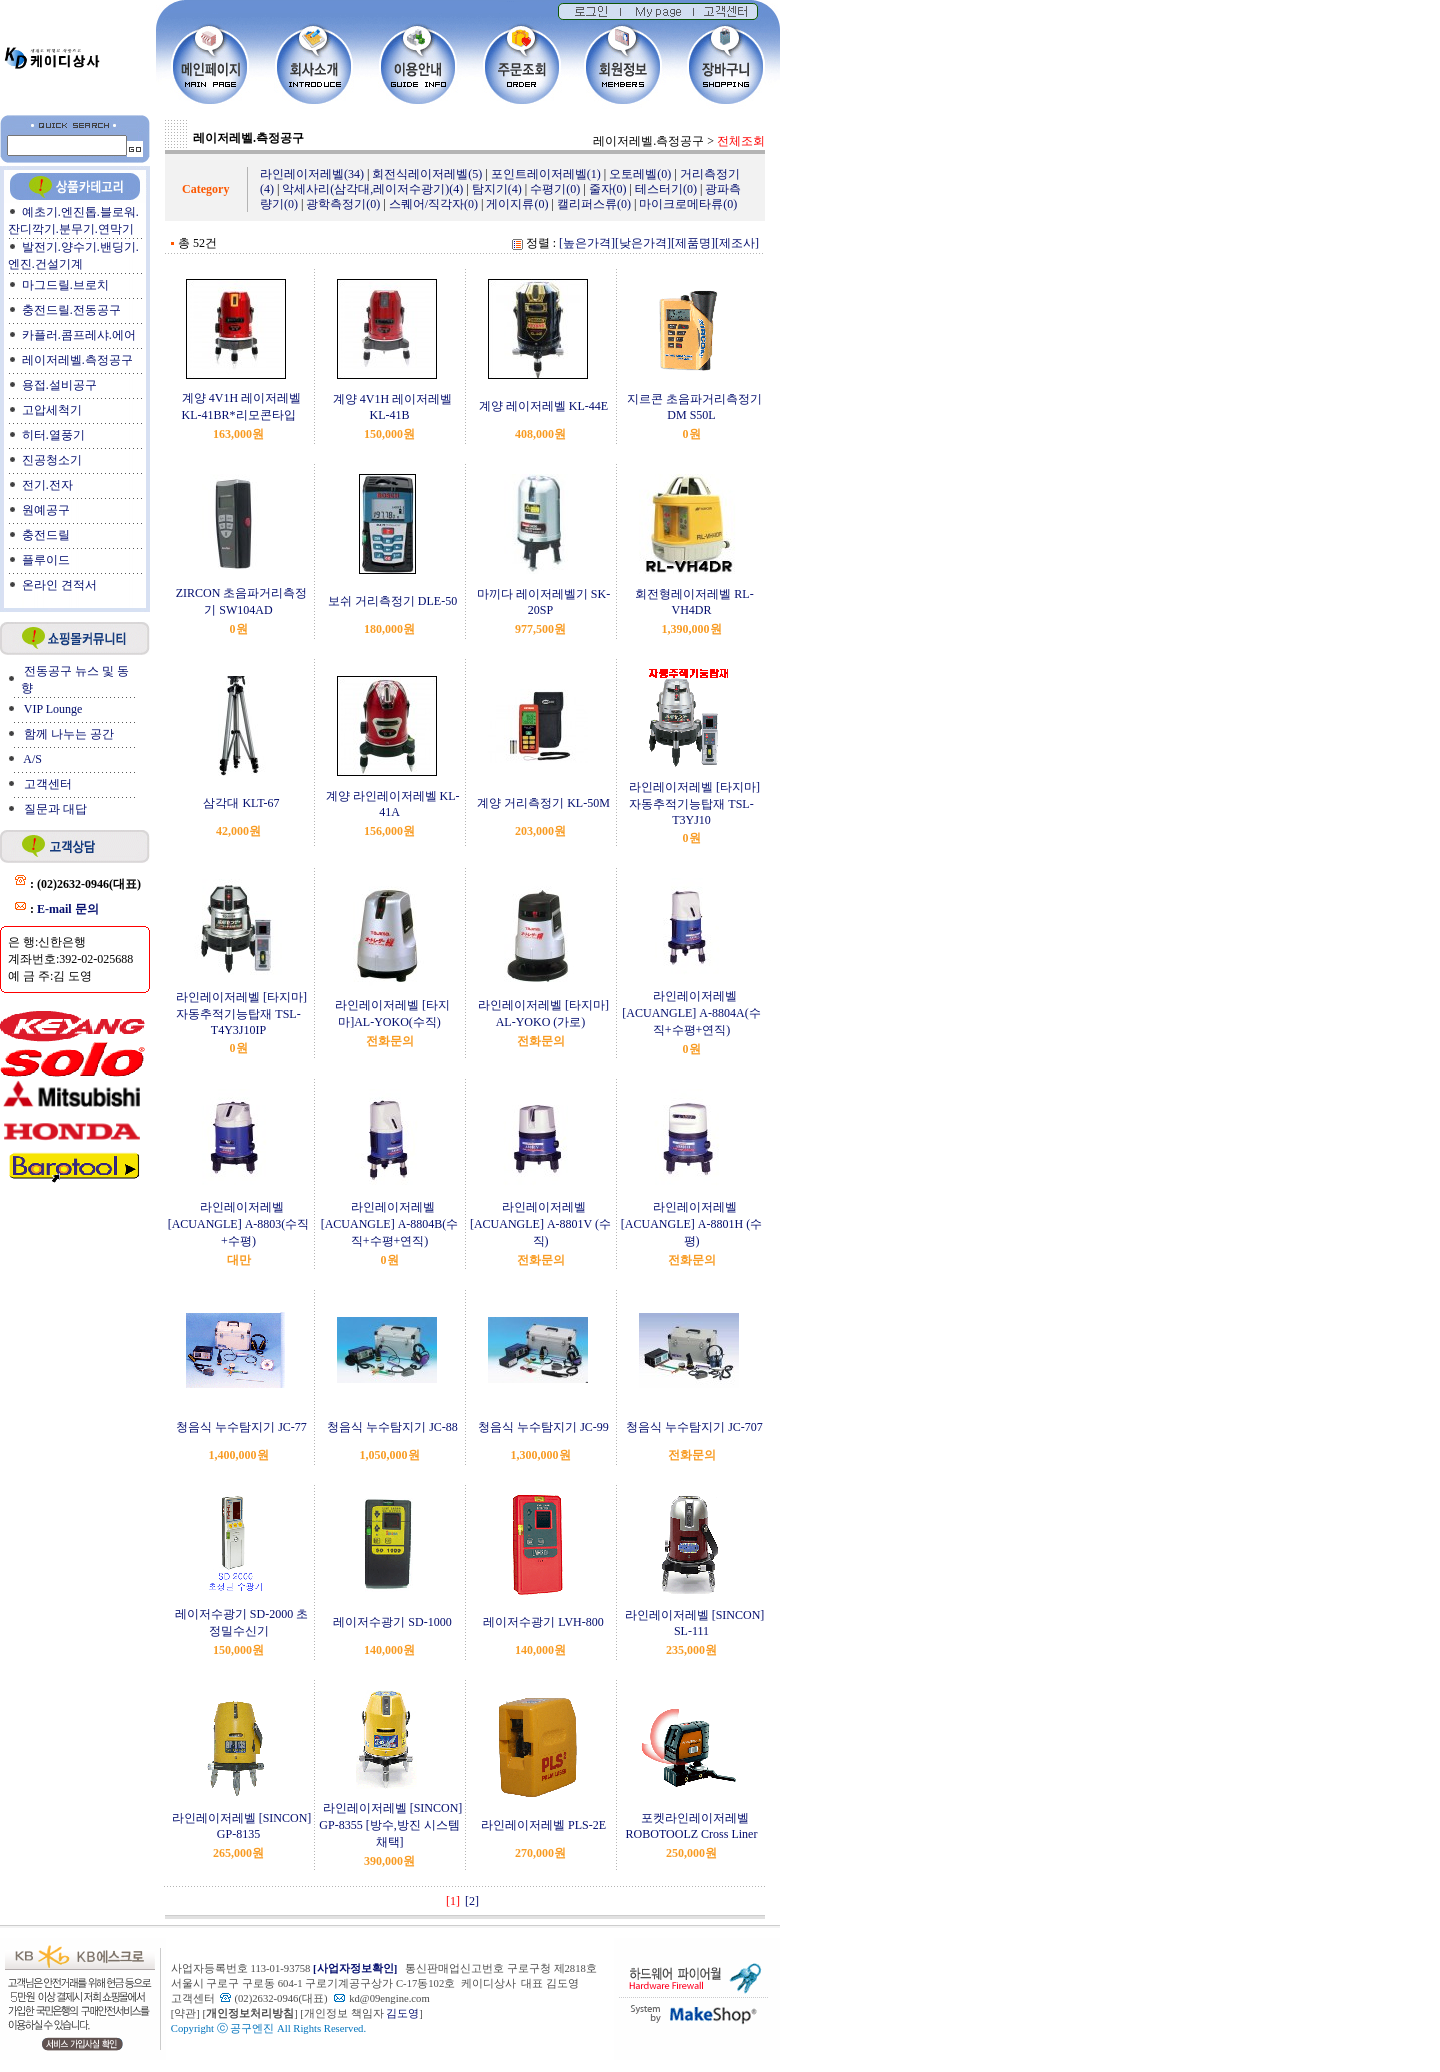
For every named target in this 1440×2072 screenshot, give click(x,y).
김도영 (402, 2013)
